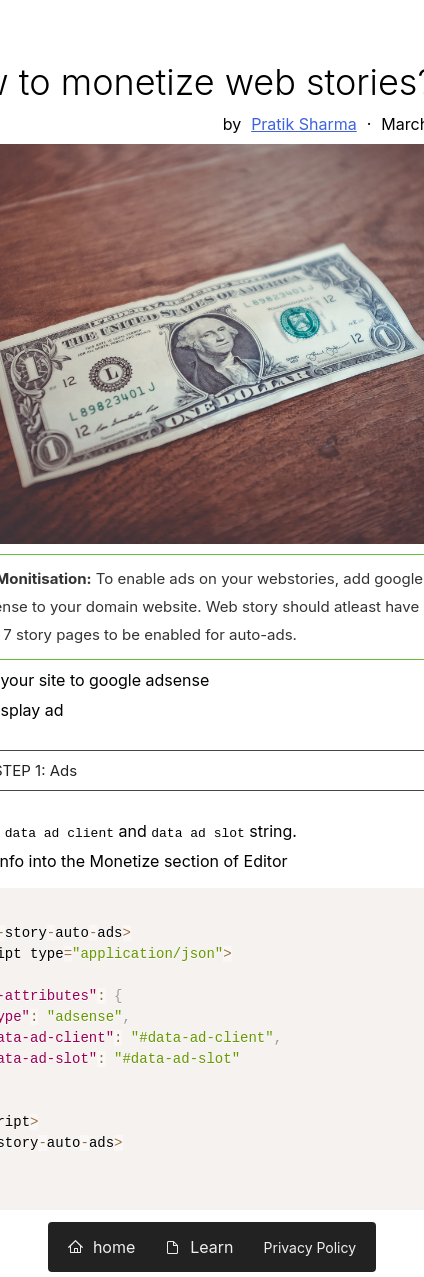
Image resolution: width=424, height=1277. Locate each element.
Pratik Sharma (304, 124)
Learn (199, 1247)
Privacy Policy (310, 1247)
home (101, 1247)
